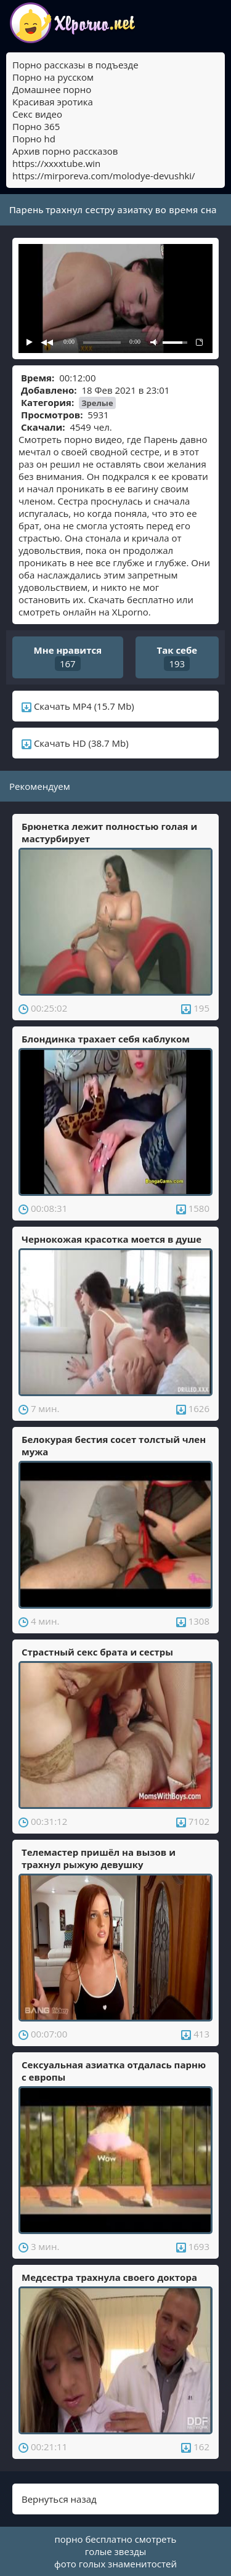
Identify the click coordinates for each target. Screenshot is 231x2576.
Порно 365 (36, 126)
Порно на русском (53, 77)
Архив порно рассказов (65, 151)
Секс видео (37, 114)
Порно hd (33, 138)
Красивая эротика (52, 101)
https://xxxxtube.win (56, 163)
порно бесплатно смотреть (116, 2539)
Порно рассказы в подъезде (75, 65)
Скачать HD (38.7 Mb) (75, 743)
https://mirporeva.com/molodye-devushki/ (103, 175)
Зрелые (97, 402)
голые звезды (116, 2551)
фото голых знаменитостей (115, 2564)
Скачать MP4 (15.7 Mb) (78, 706)
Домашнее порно (51, 89)
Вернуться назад (59, 2499)
